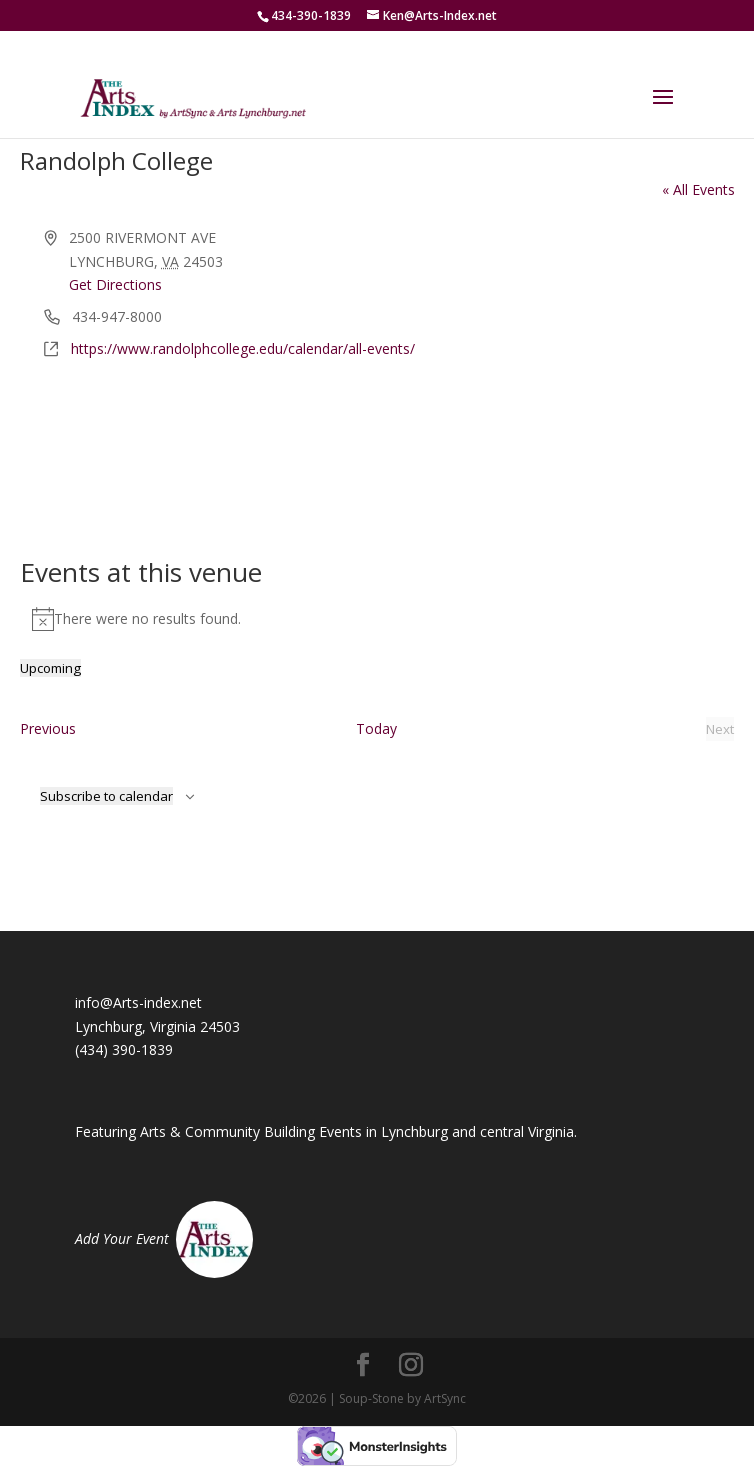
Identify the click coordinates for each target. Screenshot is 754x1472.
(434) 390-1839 (124, 1049)
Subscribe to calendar (106, 796)
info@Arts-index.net (138, 1002)
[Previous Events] (48, 729)
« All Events (698, 189)
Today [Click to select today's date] (376, 728)
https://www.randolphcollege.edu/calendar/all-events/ (243, 348)
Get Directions (115, 284)
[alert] (377, 619)
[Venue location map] (377, 436)
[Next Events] (720, 729)
